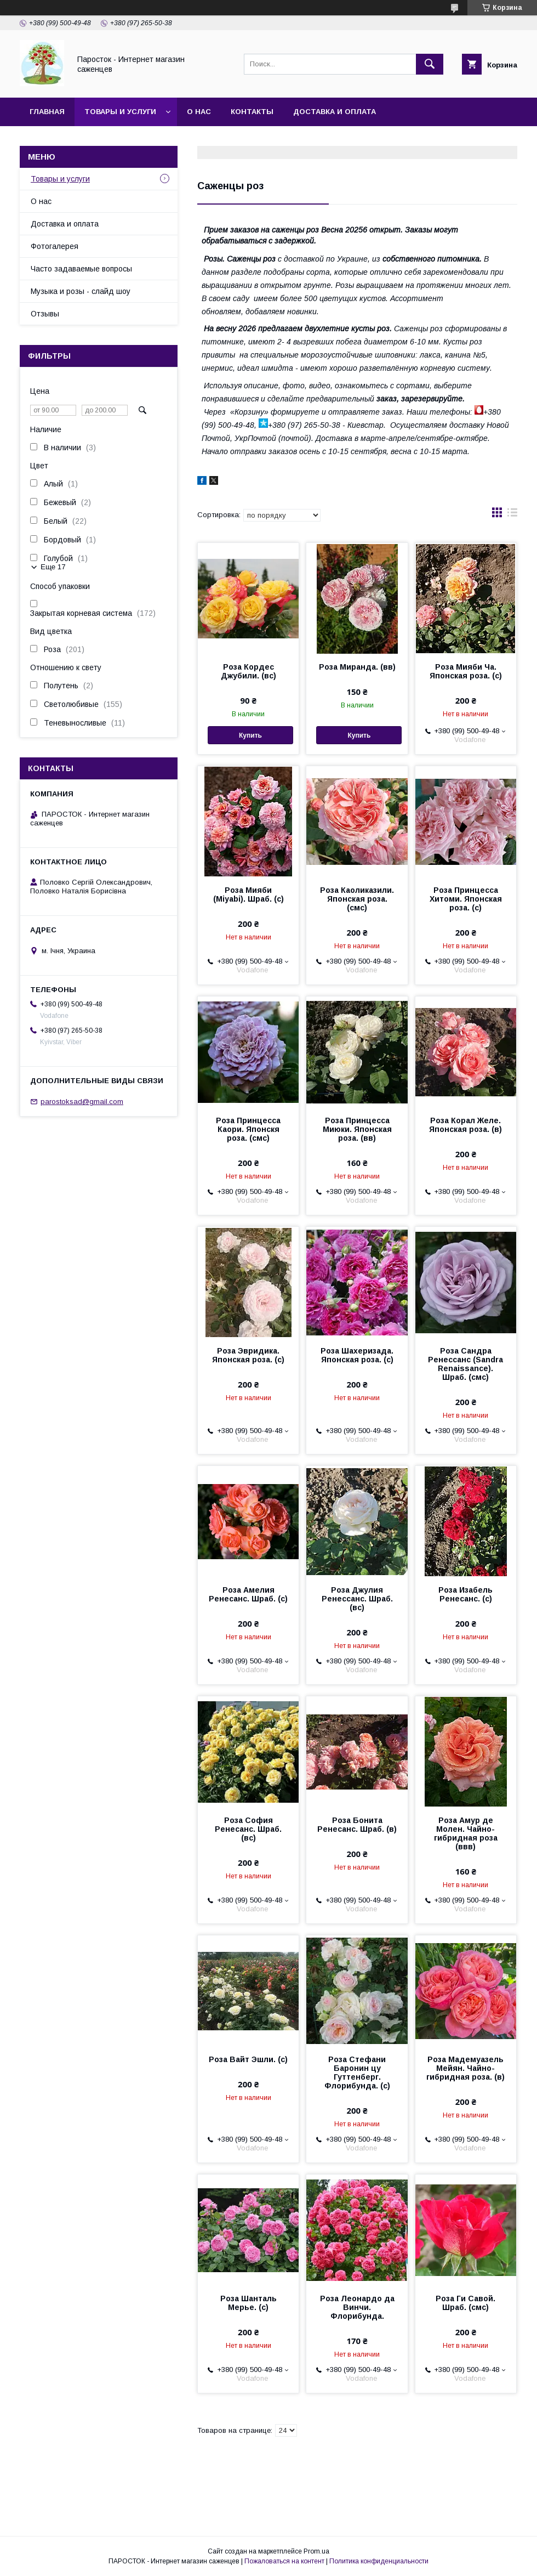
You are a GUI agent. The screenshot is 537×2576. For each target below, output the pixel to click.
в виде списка (512, 515)
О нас (199, 111)
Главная (47, 111)
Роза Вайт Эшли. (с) (248, 2059)
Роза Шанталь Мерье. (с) (248, 2303)
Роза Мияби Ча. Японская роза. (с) (466, 671)
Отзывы (45, 313)
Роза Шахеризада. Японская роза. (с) (357, 1355)
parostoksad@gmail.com (82, 1101)
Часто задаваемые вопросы (81, 268)
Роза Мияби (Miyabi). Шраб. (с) (248, 894)
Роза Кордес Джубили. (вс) (248, 671)
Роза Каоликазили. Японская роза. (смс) (357, 899)
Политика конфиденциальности (379, 2561)
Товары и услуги (120, 111)
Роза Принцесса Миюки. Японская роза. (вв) (357, 1129)
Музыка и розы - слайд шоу (80, 291)
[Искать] (429, 64)
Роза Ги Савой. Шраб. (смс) (465, 2303)
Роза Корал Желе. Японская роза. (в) (465, 1125)
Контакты (252, 111)
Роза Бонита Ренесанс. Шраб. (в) (357, 1824)
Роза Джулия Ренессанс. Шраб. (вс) (357, 1599)
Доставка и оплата (334, 111)
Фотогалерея (54, 246)
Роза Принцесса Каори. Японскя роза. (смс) (248, 1129)
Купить (250, 735)
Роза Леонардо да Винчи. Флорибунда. (357, 2307)
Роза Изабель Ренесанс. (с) (465, 1594)
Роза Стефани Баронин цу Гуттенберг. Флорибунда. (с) (357, 2072)
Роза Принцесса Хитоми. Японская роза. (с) (466, 899)
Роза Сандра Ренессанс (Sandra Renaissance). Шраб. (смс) (465, 1364)
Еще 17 (53, 567)
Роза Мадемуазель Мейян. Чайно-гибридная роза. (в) (465, 2068)
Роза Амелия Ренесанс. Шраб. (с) (248, 1594)
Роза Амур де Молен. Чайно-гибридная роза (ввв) (466, 1833)
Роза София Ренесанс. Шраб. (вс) (248, 1829)
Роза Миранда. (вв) (357, 667)
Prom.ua (316, 2551)
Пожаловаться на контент (284, 2561)
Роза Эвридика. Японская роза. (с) (248, 1355)
